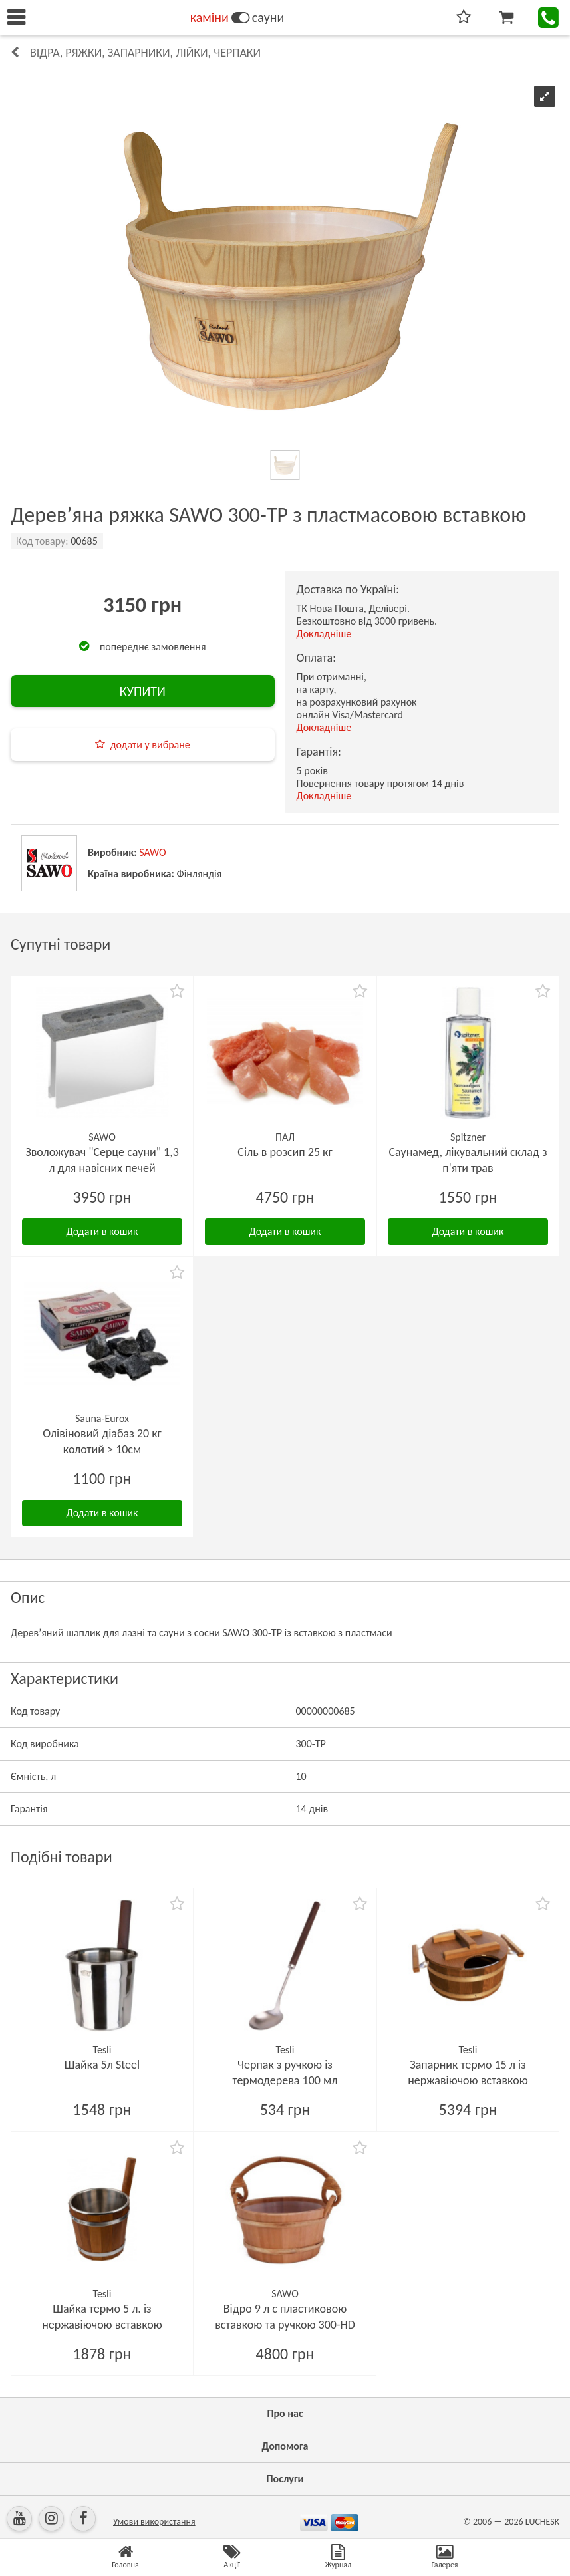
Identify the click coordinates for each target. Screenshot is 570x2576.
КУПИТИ (143, 691)
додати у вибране (150, 744)
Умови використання (154, 2521)
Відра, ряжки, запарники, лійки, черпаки (145, 52)
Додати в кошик (102, 1231)
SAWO (152, 852)
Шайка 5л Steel (102, 2064)
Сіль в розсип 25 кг (284, 1152)
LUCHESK (542, 2521)
